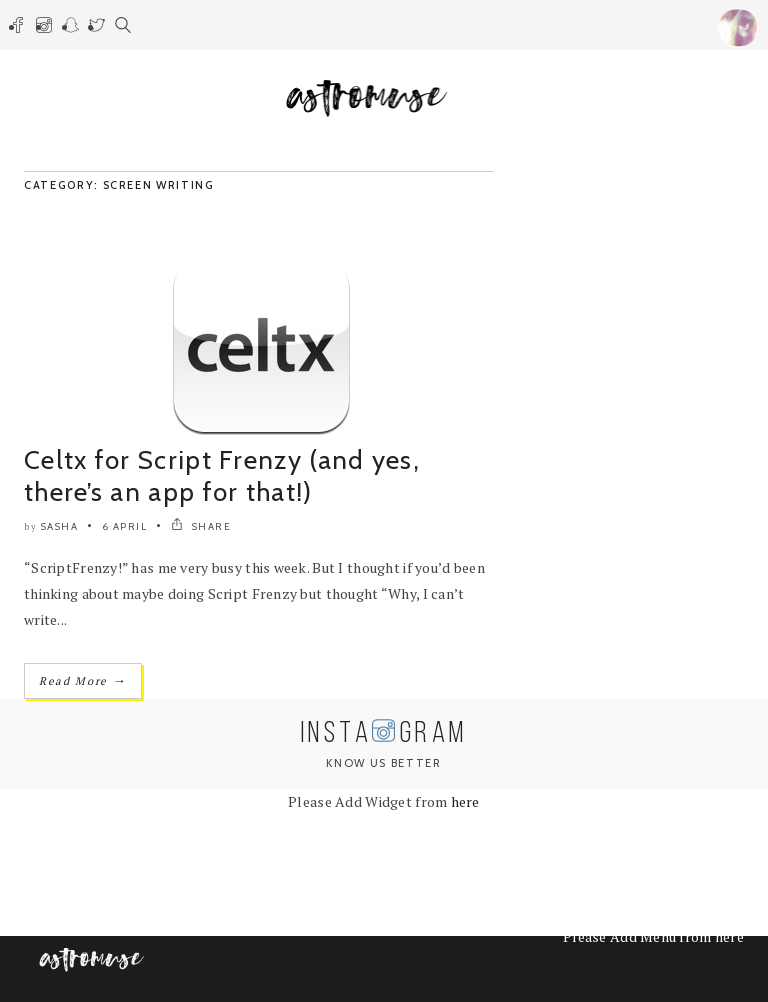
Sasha (60, 526)
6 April (125, 526)
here (465, 801)
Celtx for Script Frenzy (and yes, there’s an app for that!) (222, 476)
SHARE (201, 526)
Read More (83, 680)
